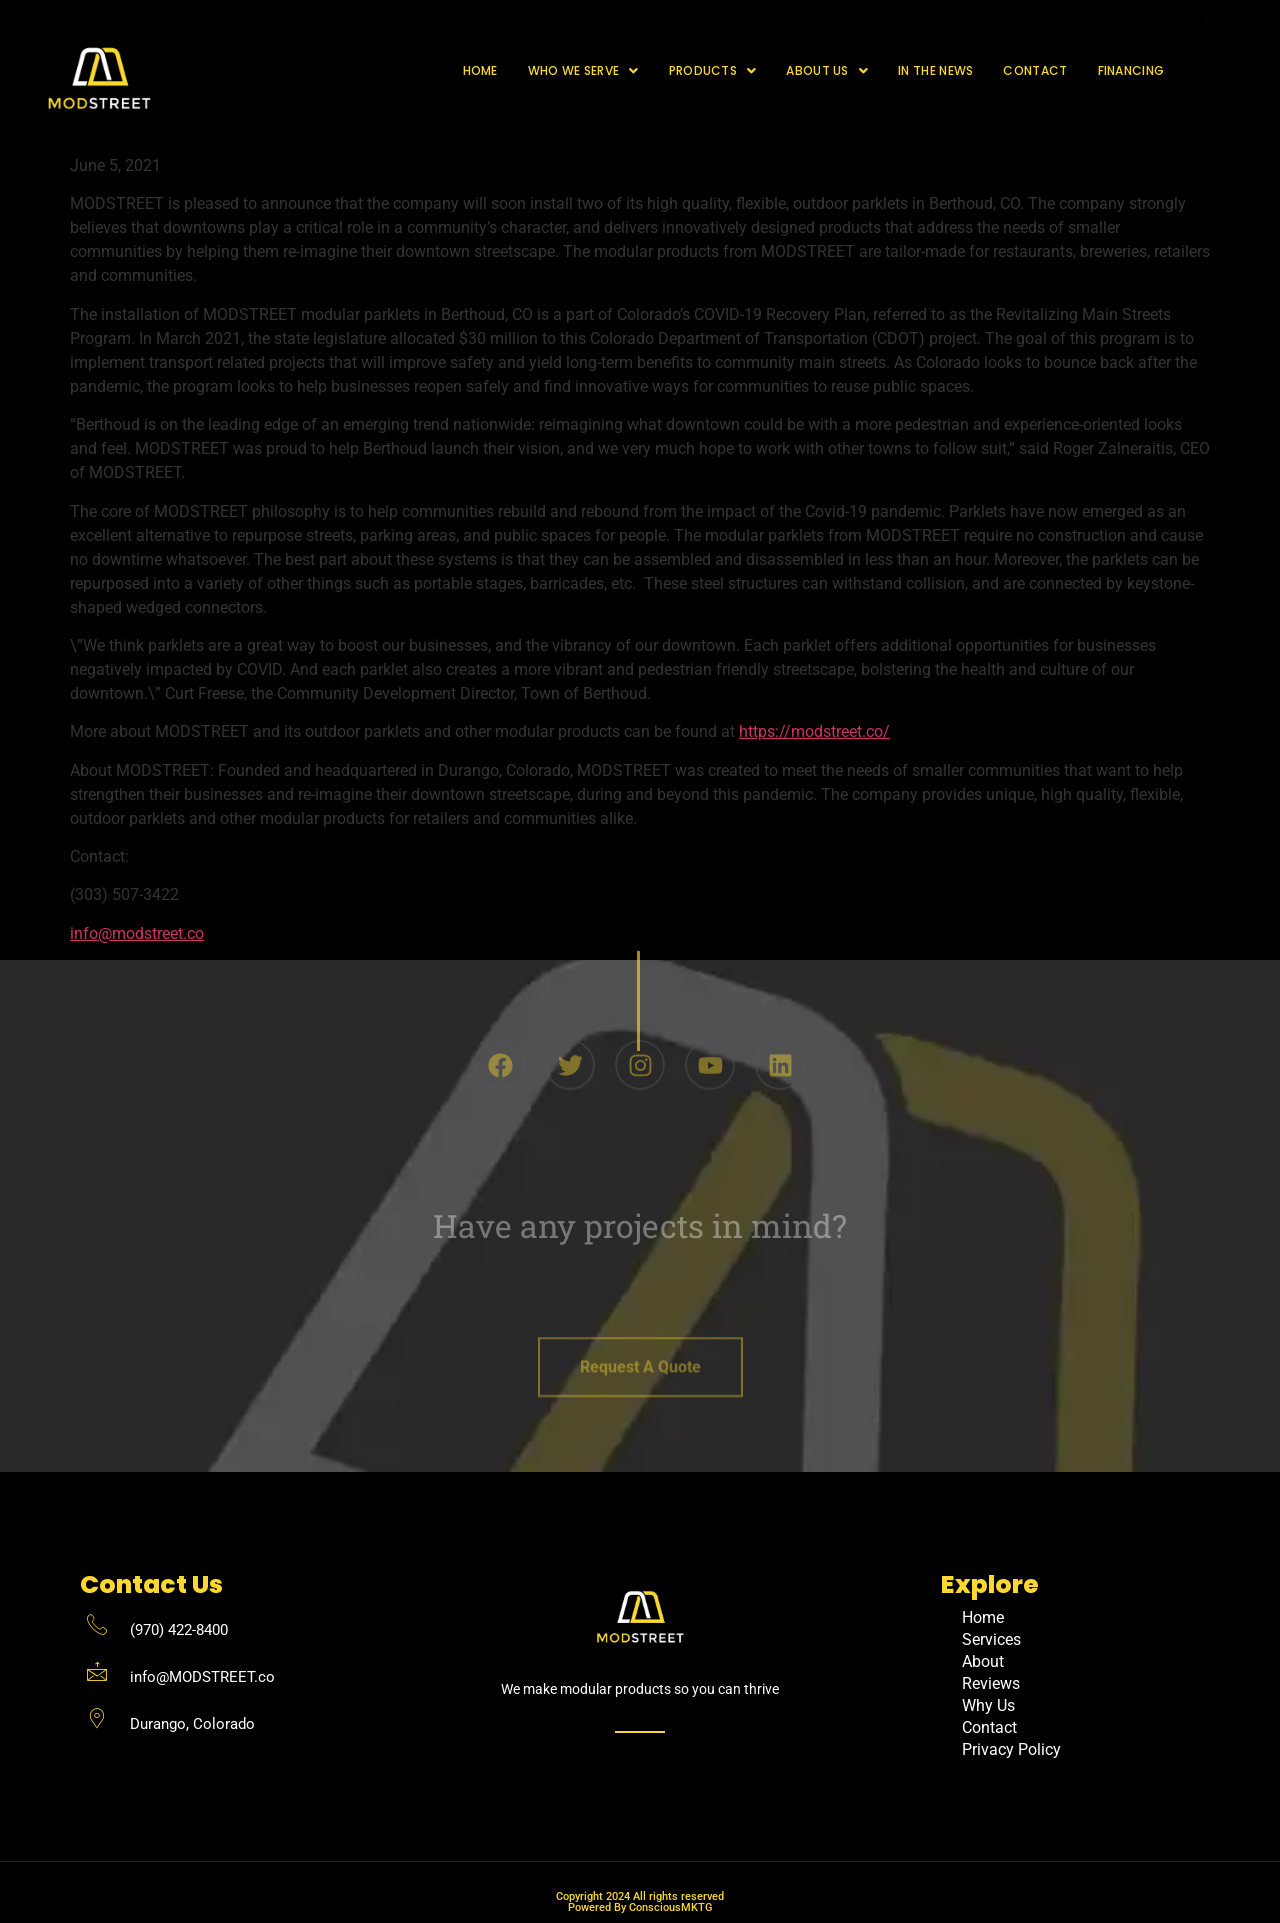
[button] (583, 71)
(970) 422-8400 (179, 1630)
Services (991, 1639)
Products (713, 70)
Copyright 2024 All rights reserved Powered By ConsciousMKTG (640, 1902)
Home (480, 70)
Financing (1131, 70)
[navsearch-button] (1214, 71)
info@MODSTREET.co (202, 1677)
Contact (1035, 70)
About (983, 1661)
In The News (935, 70)
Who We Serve (583, 70)
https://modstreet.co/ (814, 731)
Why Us (988, 1705)
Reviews (991, 1683)
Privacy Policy (1011, 1749)
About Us (827, 70)
